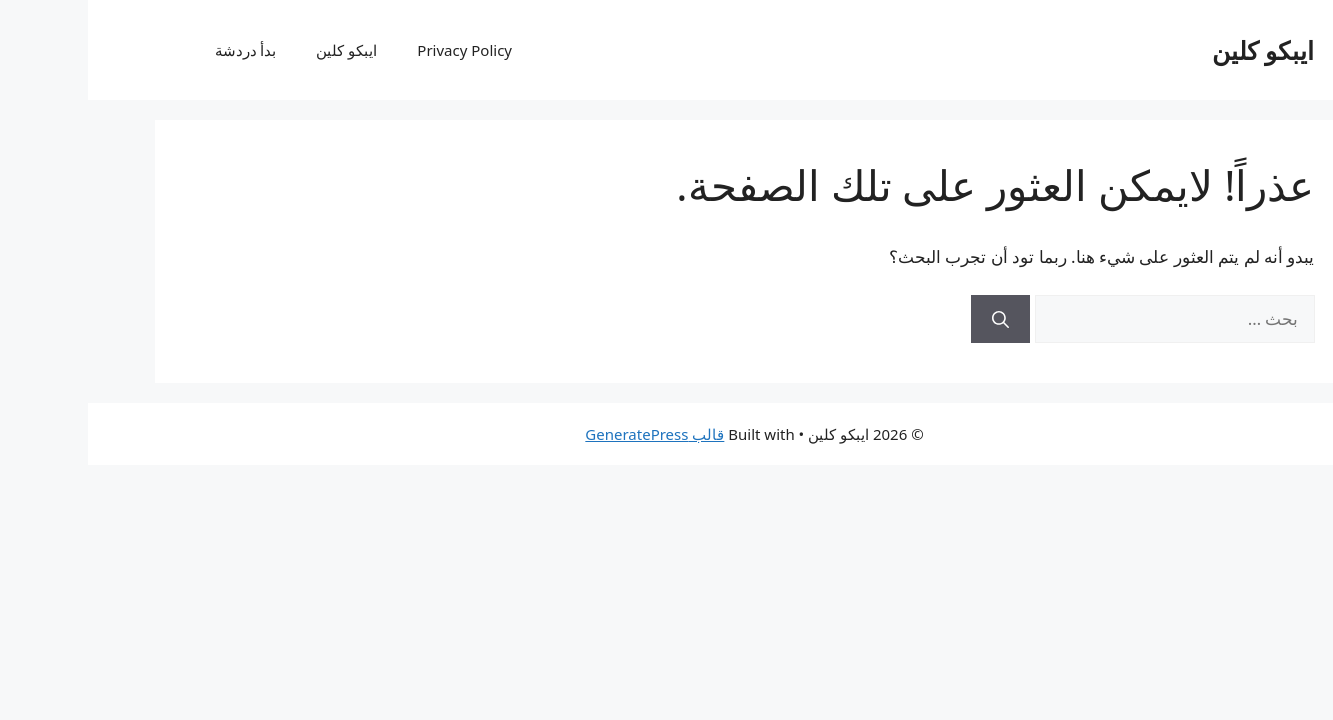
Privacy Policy (376, 50)
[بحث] (912, 319)
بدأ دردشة (158, 50)
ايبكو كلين (1175, 50)
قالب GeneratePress (566, 434)
